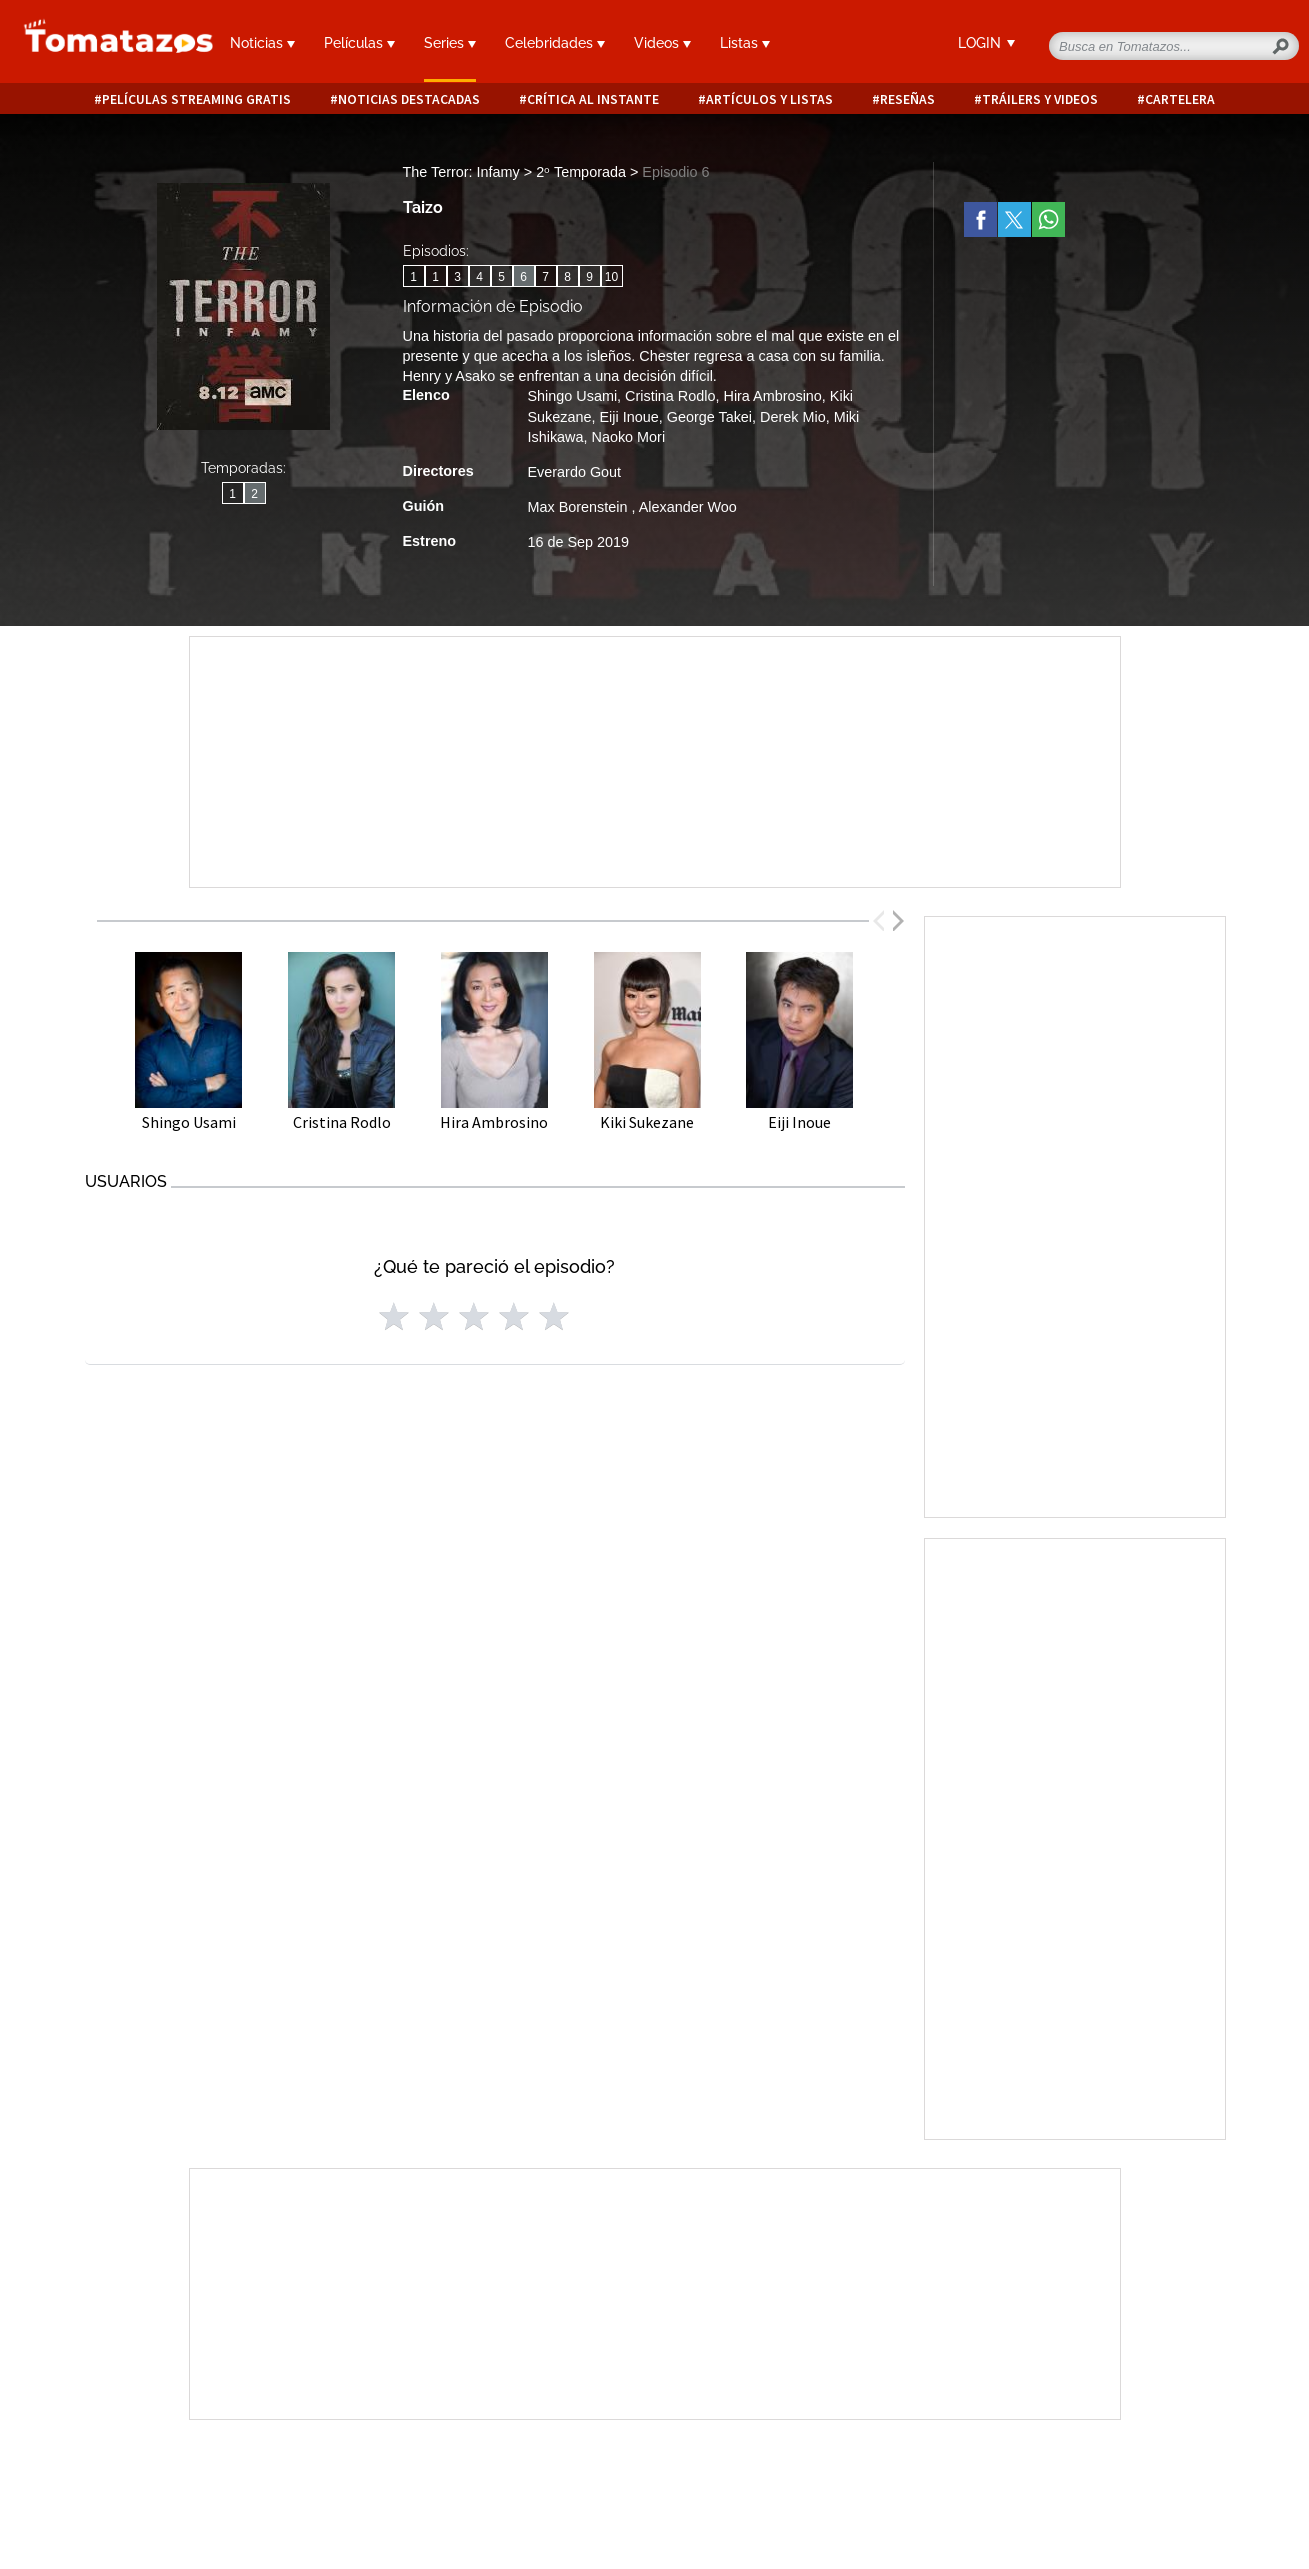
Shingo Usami (573, 396)
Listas (745, 43)
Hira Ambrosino (772, 396)
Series (450, 43)
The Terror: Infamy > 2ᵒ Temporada (516, 172)
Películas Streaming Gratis (196, 99)
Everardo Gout (575, 472)
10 (611, 277)
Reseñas (907, 99)
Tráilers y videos (1040, 99)
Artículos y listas (769, 99)
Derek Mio (793, 417)
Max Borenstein (580, 507)
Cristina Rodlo (670, 396)
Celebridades (555, 43)
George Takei (709, 417)
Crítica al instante (593, 99)
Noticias (262, 43)
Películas (359, 43)
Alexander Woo (688, 507)
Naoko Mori (629, 437)
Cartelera (1180, 99)
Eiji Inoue (629, 417)
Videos (662, 43)
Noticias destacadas (409, 99)
